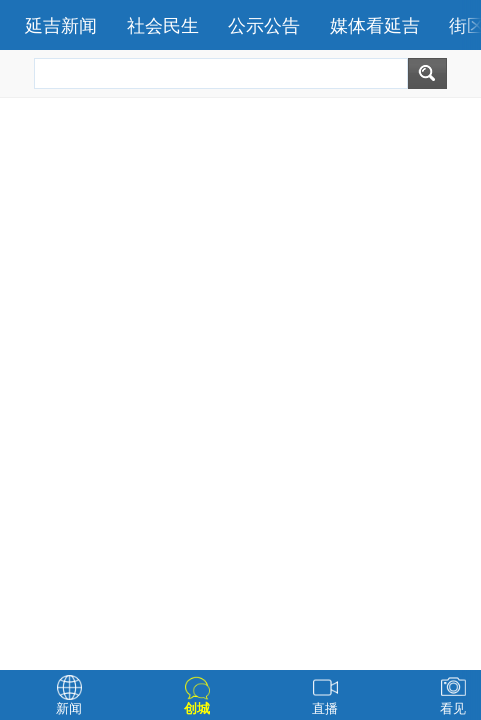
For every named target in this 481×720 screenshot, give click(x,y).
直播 (325, 708)
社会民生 (163, 26)
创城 (197, 708)
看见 (453, 708)
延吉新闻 (61, 26)
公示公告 (264, 26)
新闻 (69, 708)
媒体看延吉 (375, 26)
